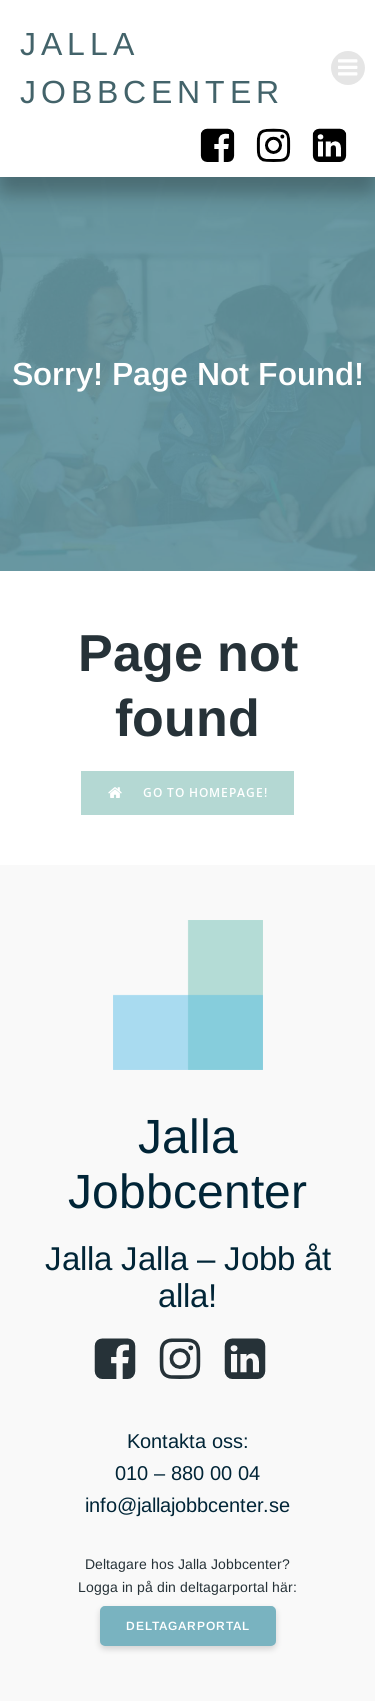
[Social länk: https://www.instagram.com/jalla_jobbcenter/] (281, 146)
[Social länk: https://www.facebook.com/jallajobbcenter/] (225, 146)
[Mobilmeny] (348, 68)
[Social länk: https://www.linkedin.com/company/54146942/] (337, 146)
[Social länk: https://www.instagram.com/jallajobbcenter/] (187, 1360)
